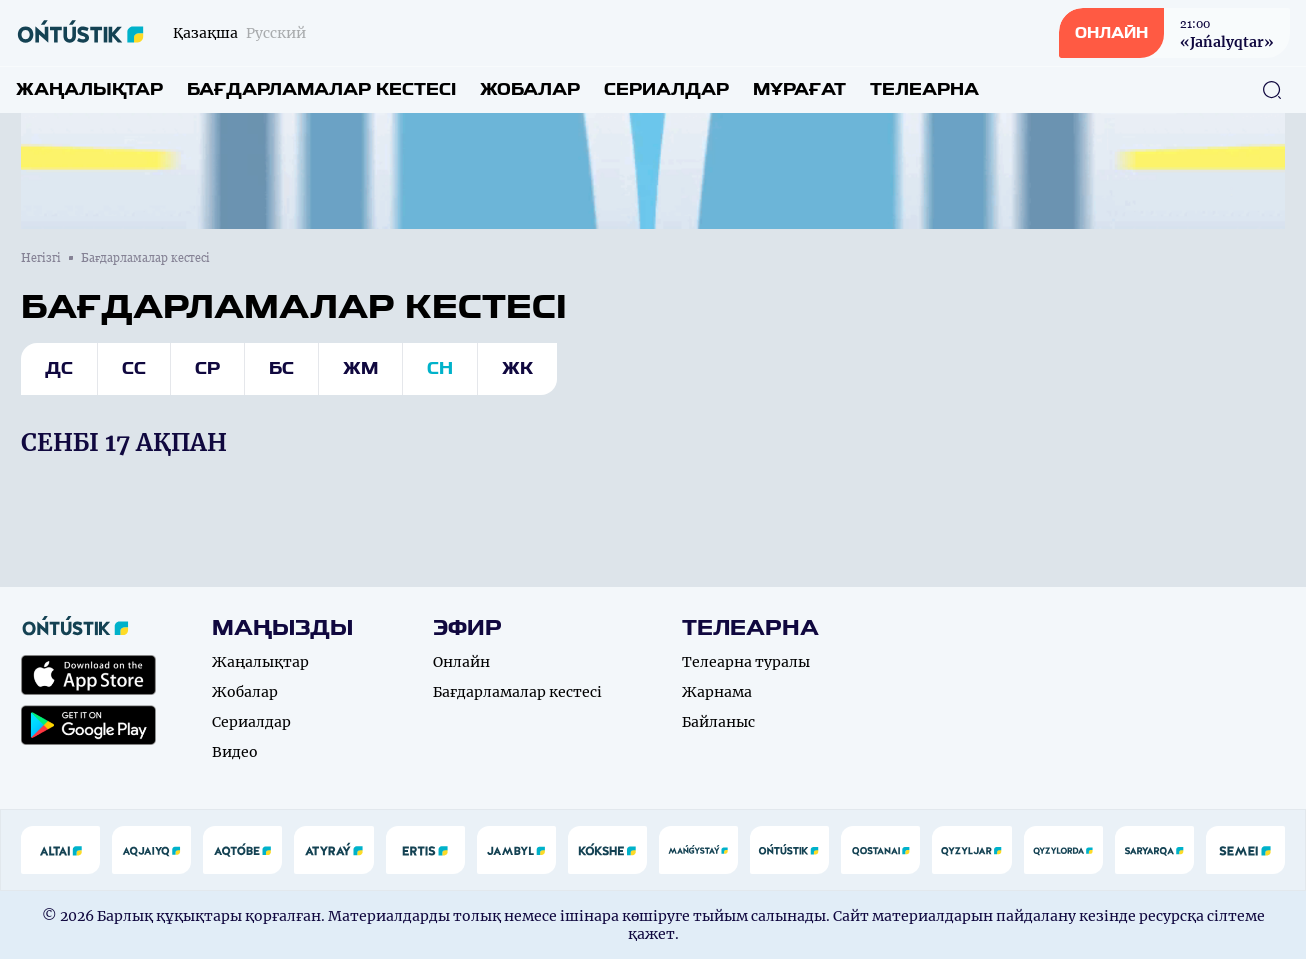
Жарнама (717, 692)
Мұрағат (799, 89)
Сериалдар (666, 89)
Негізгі (41, 258)
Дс (59, 368)
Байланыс (718, 722)
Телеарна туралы (746, 662)
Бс (281, 368)
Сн (440, 368)
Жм (360, 368)
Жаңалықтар (89, 89)
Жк (517, 368)
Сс (134, 368)
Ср (207, 368)
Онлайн (461, 662)
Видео (235, 752)
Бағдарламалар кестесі (321, 89)
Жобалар (530, 89)
